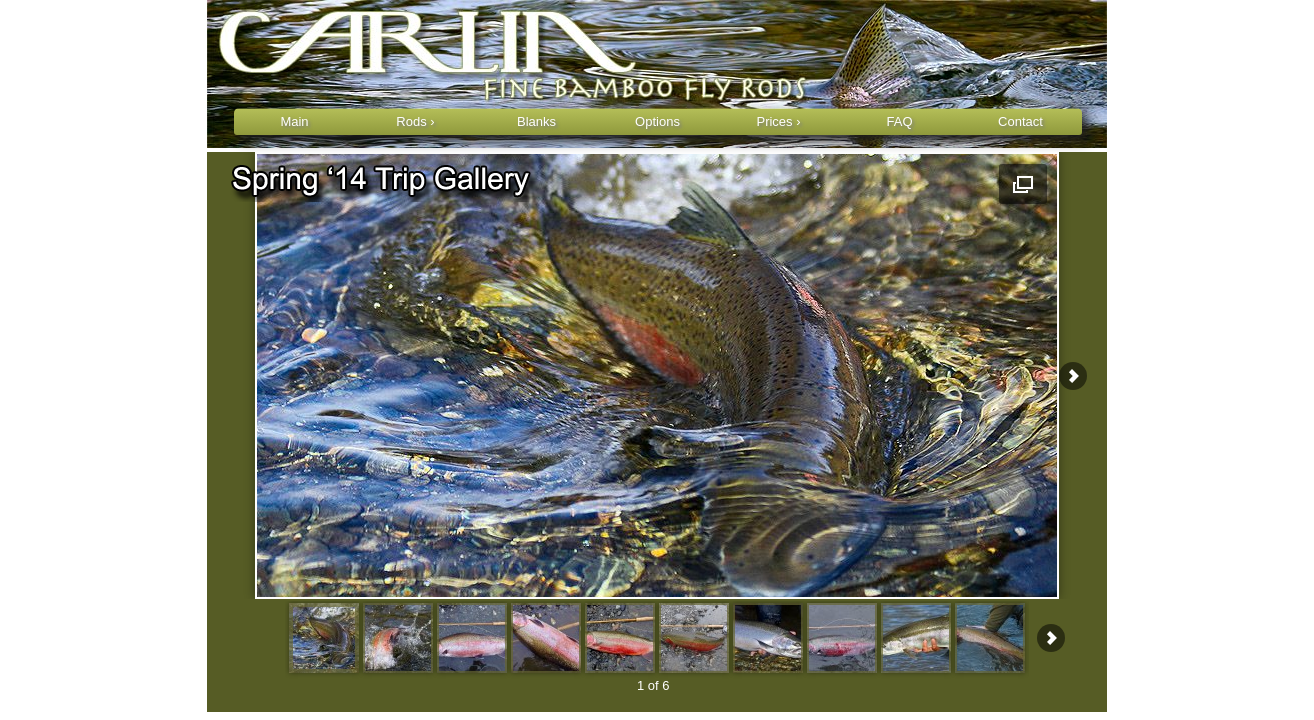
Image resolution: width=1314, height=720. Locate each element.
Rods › (415, 121)
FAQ (899, 121)
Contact (1020, 121)
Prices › (778, 121)
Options (657, 121)
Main (294, 121)
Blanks (536, 121)
